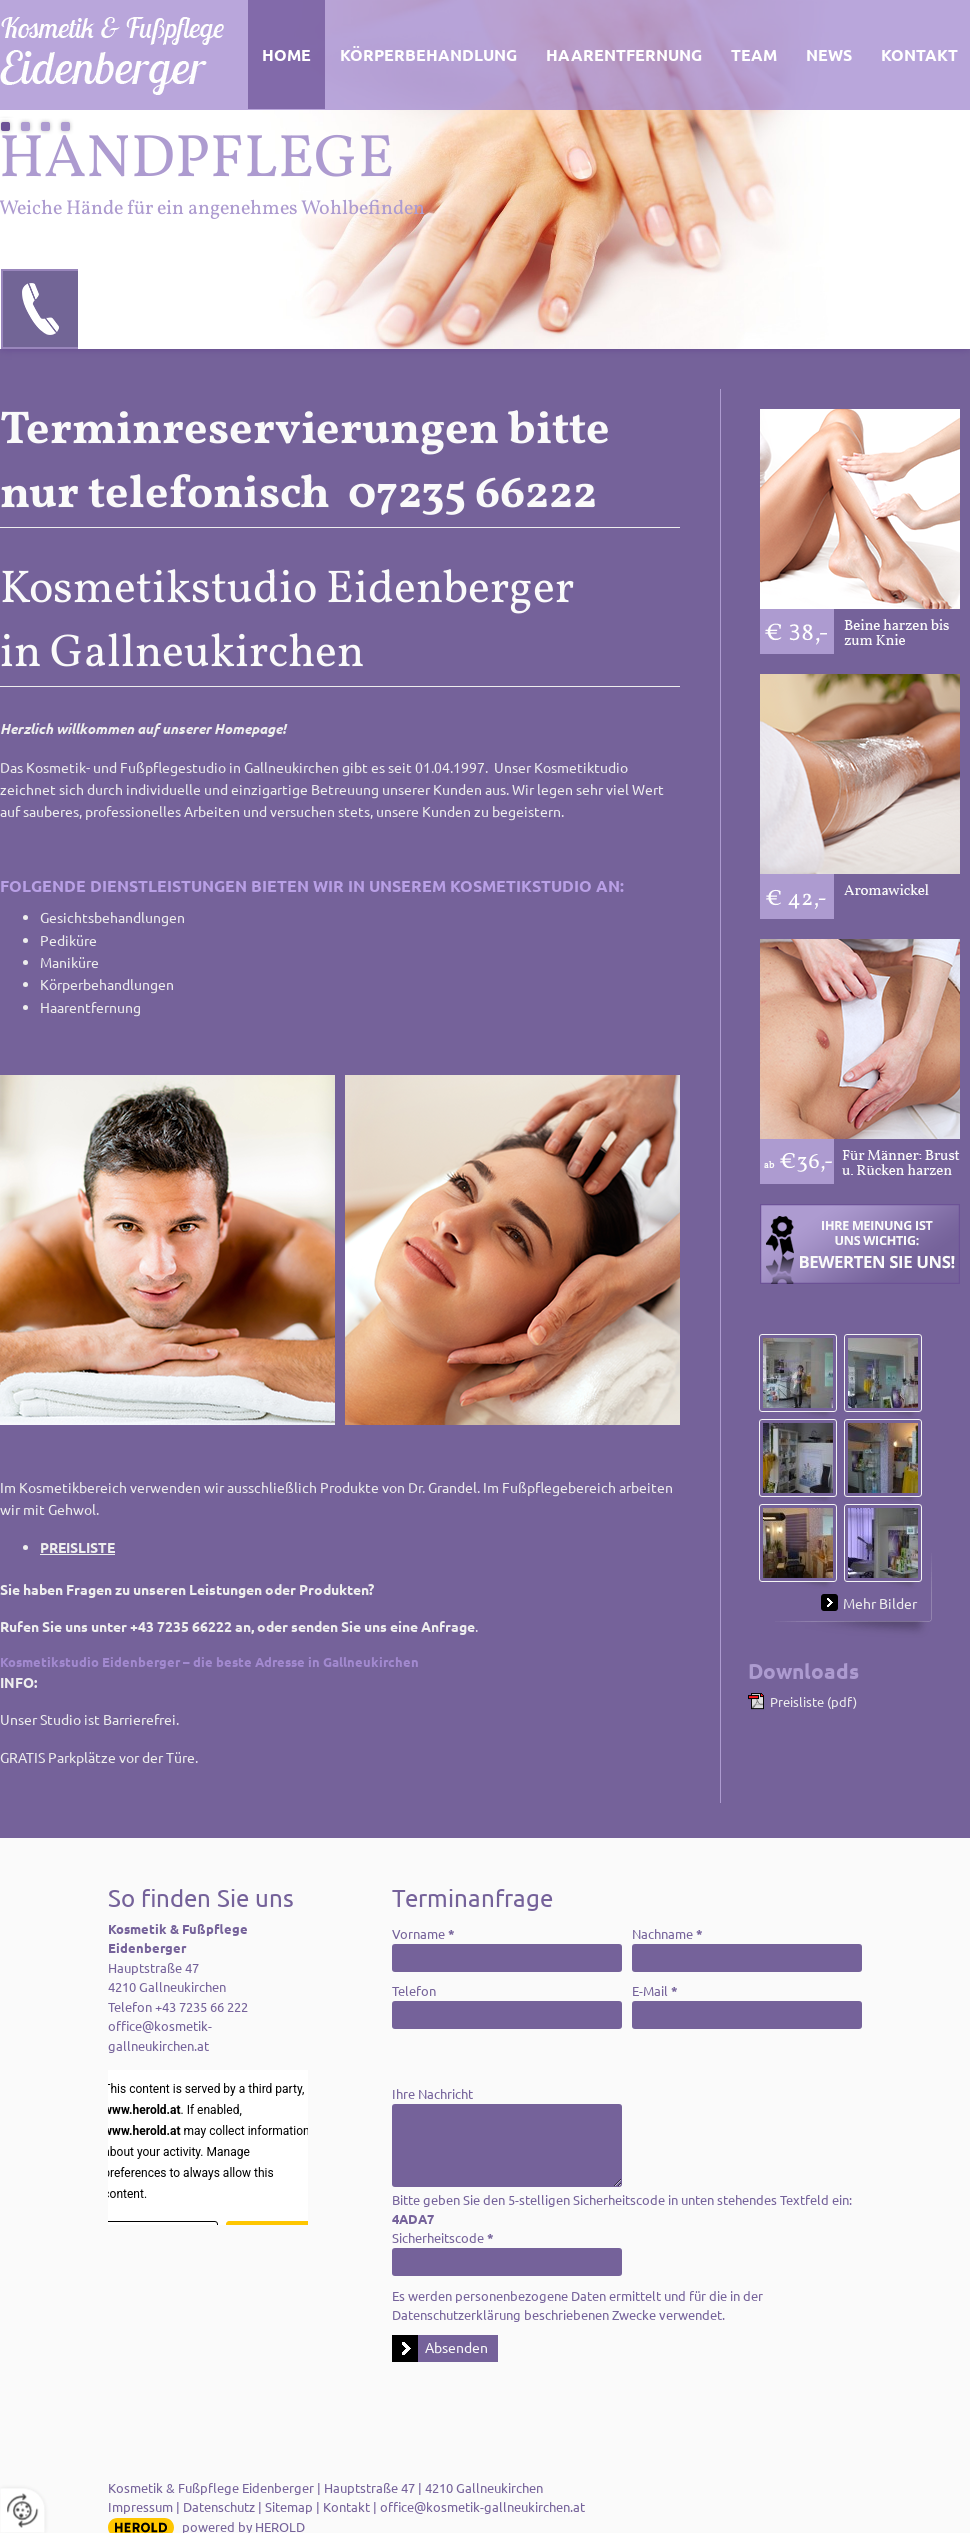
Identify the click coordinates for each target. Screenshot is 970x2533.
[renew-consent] (22, 2510)
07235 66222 (41, 309)
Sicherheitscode (443, 2237)
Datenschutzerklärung (456, 2314)
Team (754, 54)
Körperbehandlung (428, 54)
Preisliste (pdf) (813, 1701)
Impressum (140, 2506)
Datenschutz (219, 2506)
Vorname (423, 1933)
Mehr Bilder (880, 1602)
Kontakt (346, 2506)
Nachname (667, 1933)
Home (286, 54)
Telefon (414, 1990)
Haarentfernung (624, 54)
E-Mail (655, 1990)
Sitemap (289, 2506)
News (829, 54)
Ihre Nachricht (432, 2093)
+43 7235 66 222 (201, 2006)
